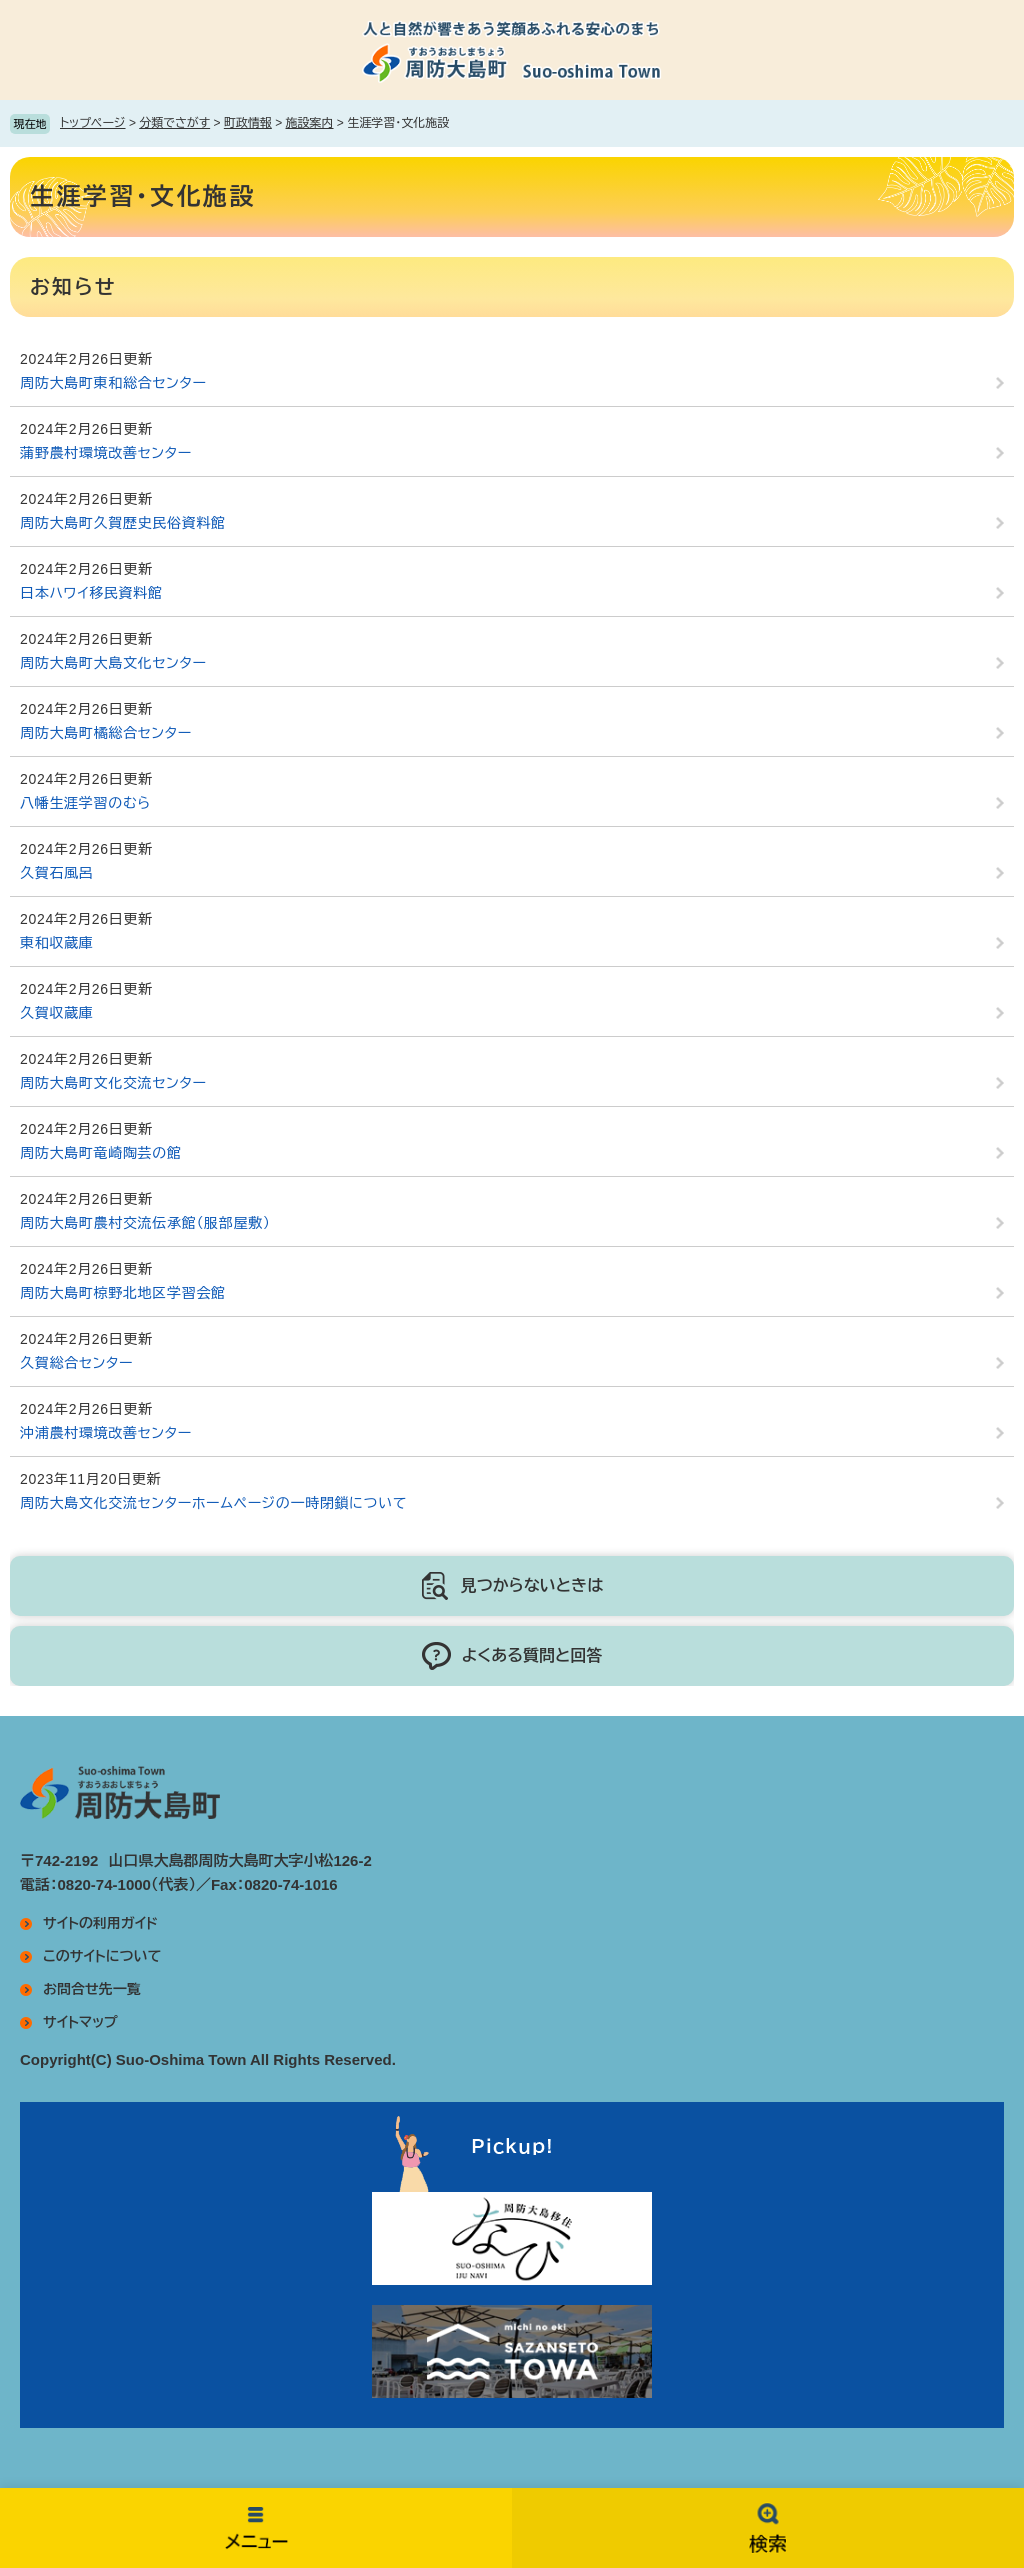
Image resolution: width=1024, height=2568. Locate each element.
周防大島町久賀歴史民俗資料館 (123, 523)
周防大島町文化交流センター (113, 1083)
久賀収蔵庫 (57, 1013)
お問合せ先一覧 (92, 1989)
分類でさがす (174, 123)
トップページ (93, 123)
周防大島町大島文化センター (113, 663)
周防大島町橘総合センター (106, 733)
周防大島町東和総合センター (113, 383)
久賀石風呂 (57, 873)
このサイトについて (102, 1956)
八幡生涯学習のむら (85, 803)
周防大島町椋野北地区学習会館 (123, 1293)
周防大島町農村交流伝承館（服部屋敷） (145, 1223)
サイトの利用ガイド (100, 1923)
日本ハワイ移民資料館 (91, 593)
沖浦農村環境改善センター (106, 1433)
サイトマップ (80, 2022)
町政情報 (248, 123)
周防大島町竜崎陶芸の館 (101, 1153)
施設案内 (310, 123)
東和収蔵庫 (57, 943)
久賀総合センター (76, 1363)
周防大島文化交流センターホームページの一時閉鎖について (213, 1503)
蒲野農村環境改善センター (106, 453)
